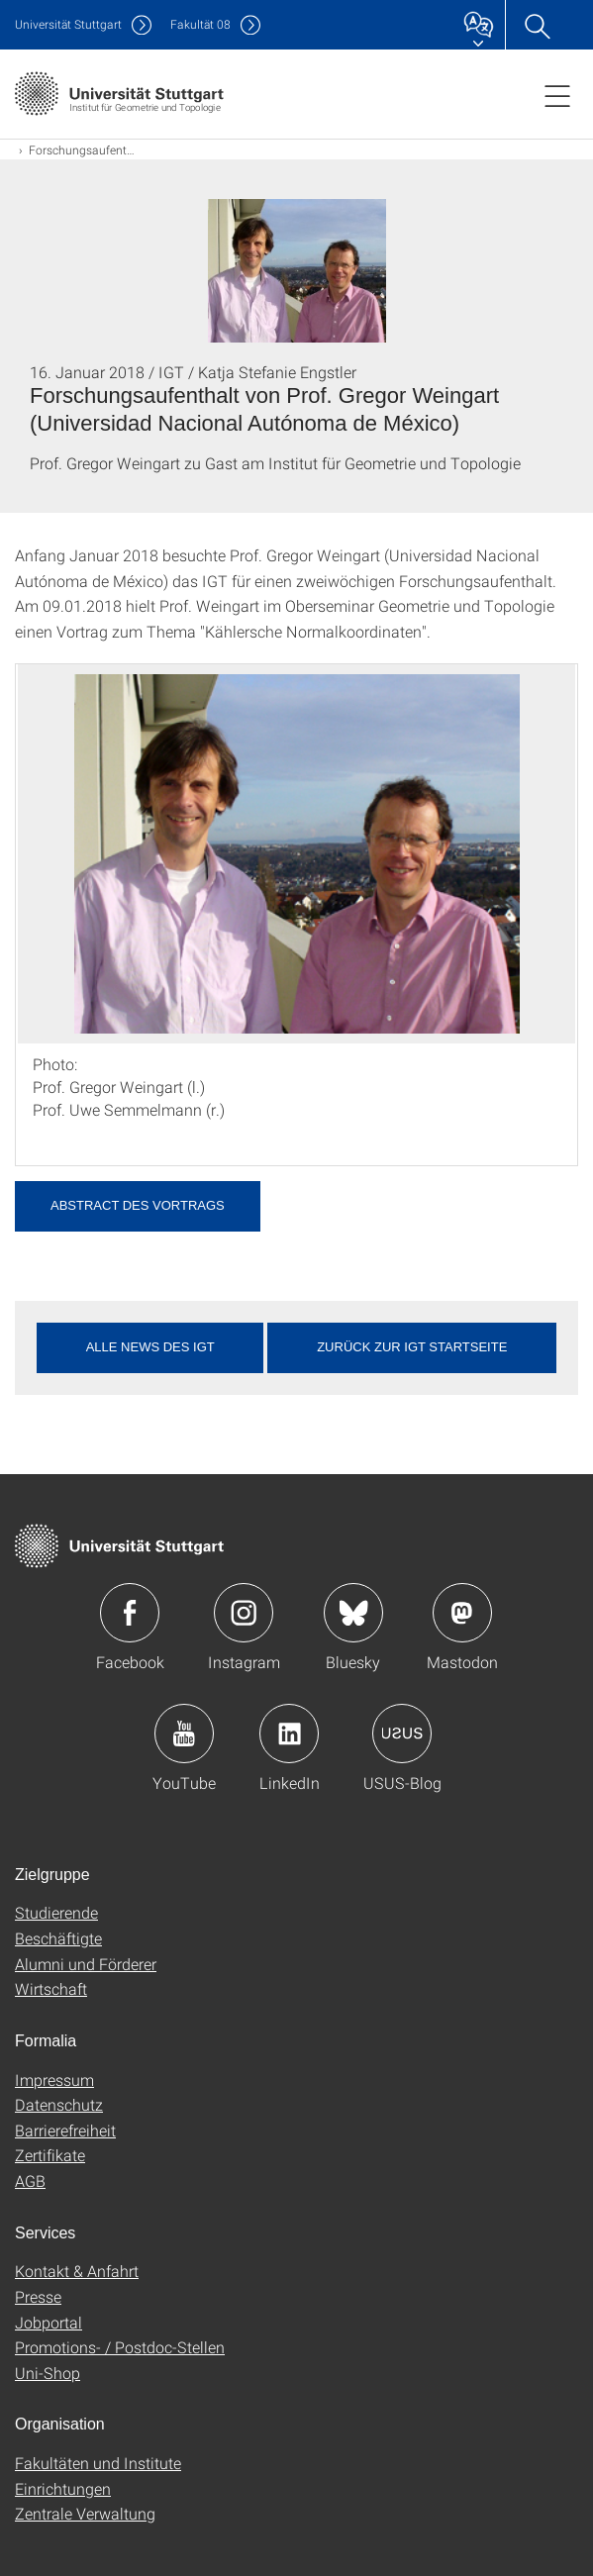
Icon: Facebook (129, 1612)
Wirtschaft (51, 1988)
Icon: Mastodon (462, 1612)
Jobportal (48, 2322)
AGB (30, 2180)
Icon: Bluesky (353, 1612)
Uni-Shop (47, 2372)
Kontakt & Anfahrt (77, 2270)
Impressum (54, 2079)
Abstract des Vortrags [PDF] (137, 1205)
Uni (68, 24)
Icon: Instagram (243, 1612)
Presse (38, 2296)
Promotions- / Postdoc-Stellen (120, 2346)
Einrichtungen (63, 2488)
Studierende (56, 1912)
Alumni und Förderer (85, 1963)
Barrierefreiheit (65, 2130)
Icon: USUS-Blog (402, 1733)
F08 (200, 24)
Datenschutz (59, 2104)
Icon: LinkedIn (289, 1733)
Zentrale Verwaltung (85, 2513)
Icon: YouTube (184, 1733)
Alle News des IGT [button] (150, 1346)
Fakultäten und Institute (98, 2462)
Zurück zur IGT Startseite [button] (412, 1346)
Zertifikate (50, 2154)
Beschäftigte (58, 1938)
